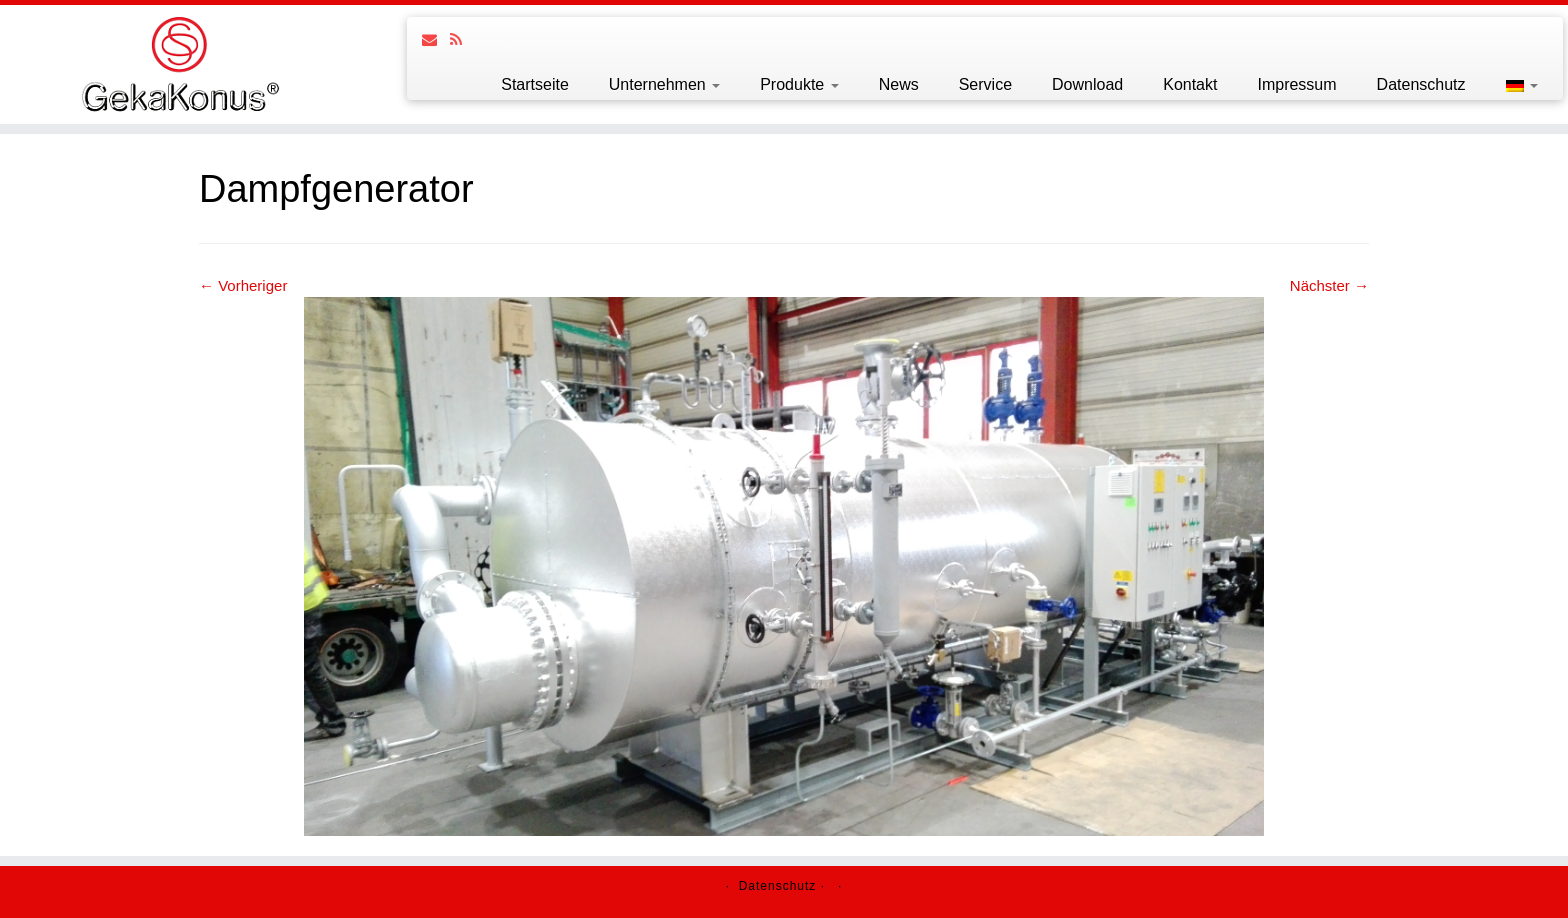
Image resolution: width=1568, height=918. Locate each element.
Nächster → (1329, 285)
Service (985, 84)
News (899, 84)
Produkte (799, 84)
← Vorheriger (243, 285)
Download (1087, 84)
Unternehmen (664, 84)
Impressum (1296, 84)
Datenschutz (1421, 84)
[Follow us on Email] (436, 39)
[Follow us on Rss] (462, 39)
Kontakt (1190, 84)
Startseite (535, 84)
